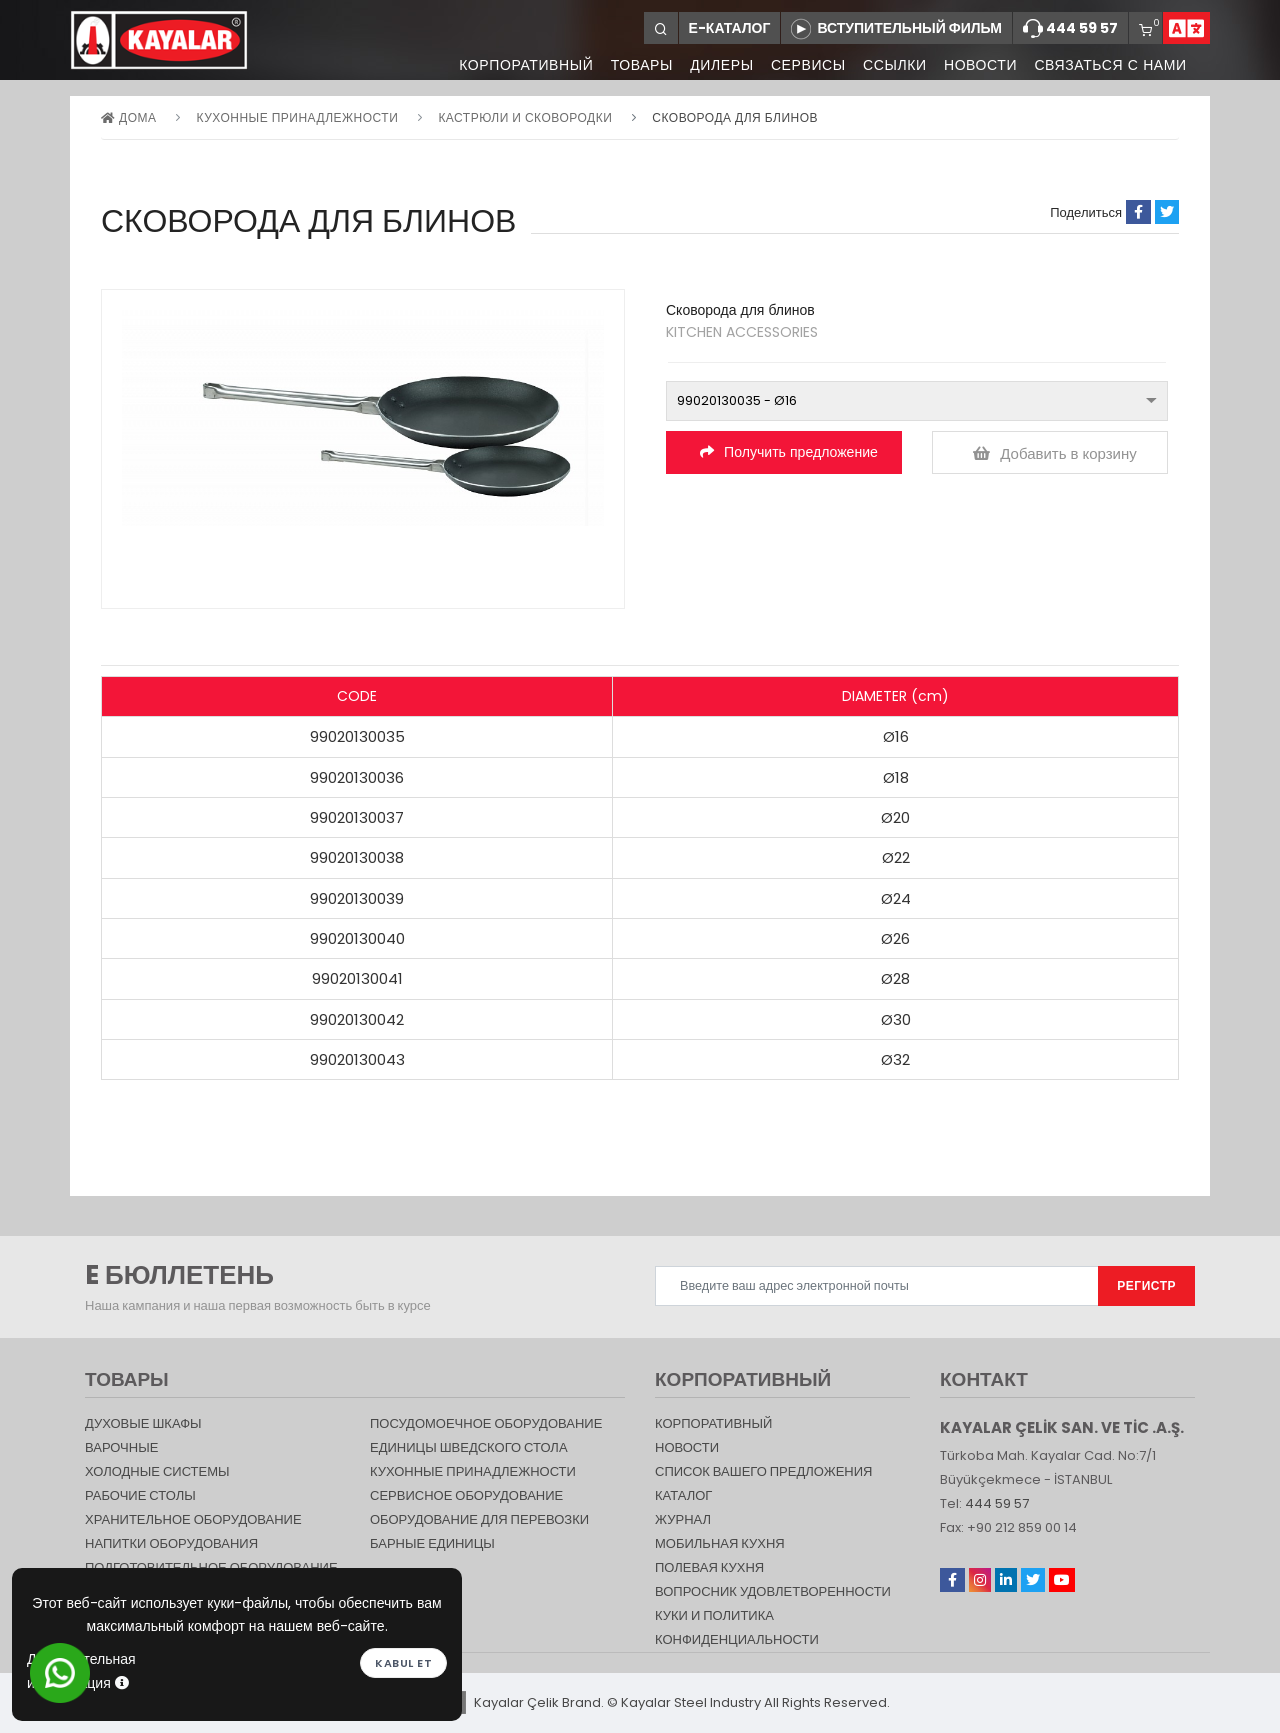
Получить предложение (789, 452)
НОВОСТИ (978, 65)
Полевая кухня (709, 1567)
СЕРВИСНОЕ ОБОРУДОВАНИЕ (466, 1495)
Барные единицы (432, 1543)
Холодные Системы (157, 1471)
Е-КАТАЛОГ (730, 28)
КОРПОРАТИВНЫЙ (521, 65)
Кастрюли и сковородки (525, 117)
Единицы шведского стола (469, 1447)
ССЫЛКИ (893, 65)
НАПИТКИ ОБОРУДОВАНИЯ (171, 1543)
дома (128, 117)
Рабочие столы (140, 1495)
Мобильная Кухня (720, 1543)
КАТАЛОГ (683, 1495)
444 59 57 (1070, 29)
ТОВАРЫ (637, 65)
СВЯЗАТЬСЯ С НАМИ (1110, 65)
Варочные (121, 1447)
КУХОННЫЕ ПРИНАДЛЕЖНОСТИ (298, 117)
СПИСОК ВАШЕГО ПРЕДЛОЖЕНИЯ (763, 1471)
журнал (683, 1519)
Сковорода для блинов (735, 117)
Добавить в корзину (1055, 453)
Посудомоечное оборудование (486, 1423)
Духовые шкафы (143, 1423)
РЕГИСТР (1146, 1285)
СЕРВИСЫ (805, 65)
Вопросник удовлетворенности (773, 1591)
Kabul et (403, 1663)
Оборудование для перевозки (479, 1519)
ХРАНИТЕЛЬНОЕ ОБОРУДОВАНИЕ (193, 1519)
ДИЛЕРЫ (718, 65)
